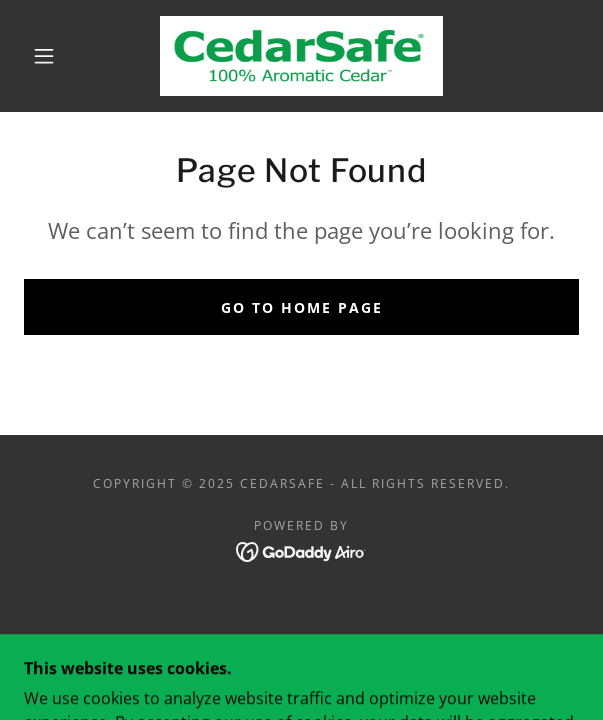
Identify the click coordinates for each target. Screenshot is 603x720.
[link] (301, 56)
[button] (52, 56)
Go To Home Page (302, 307)
